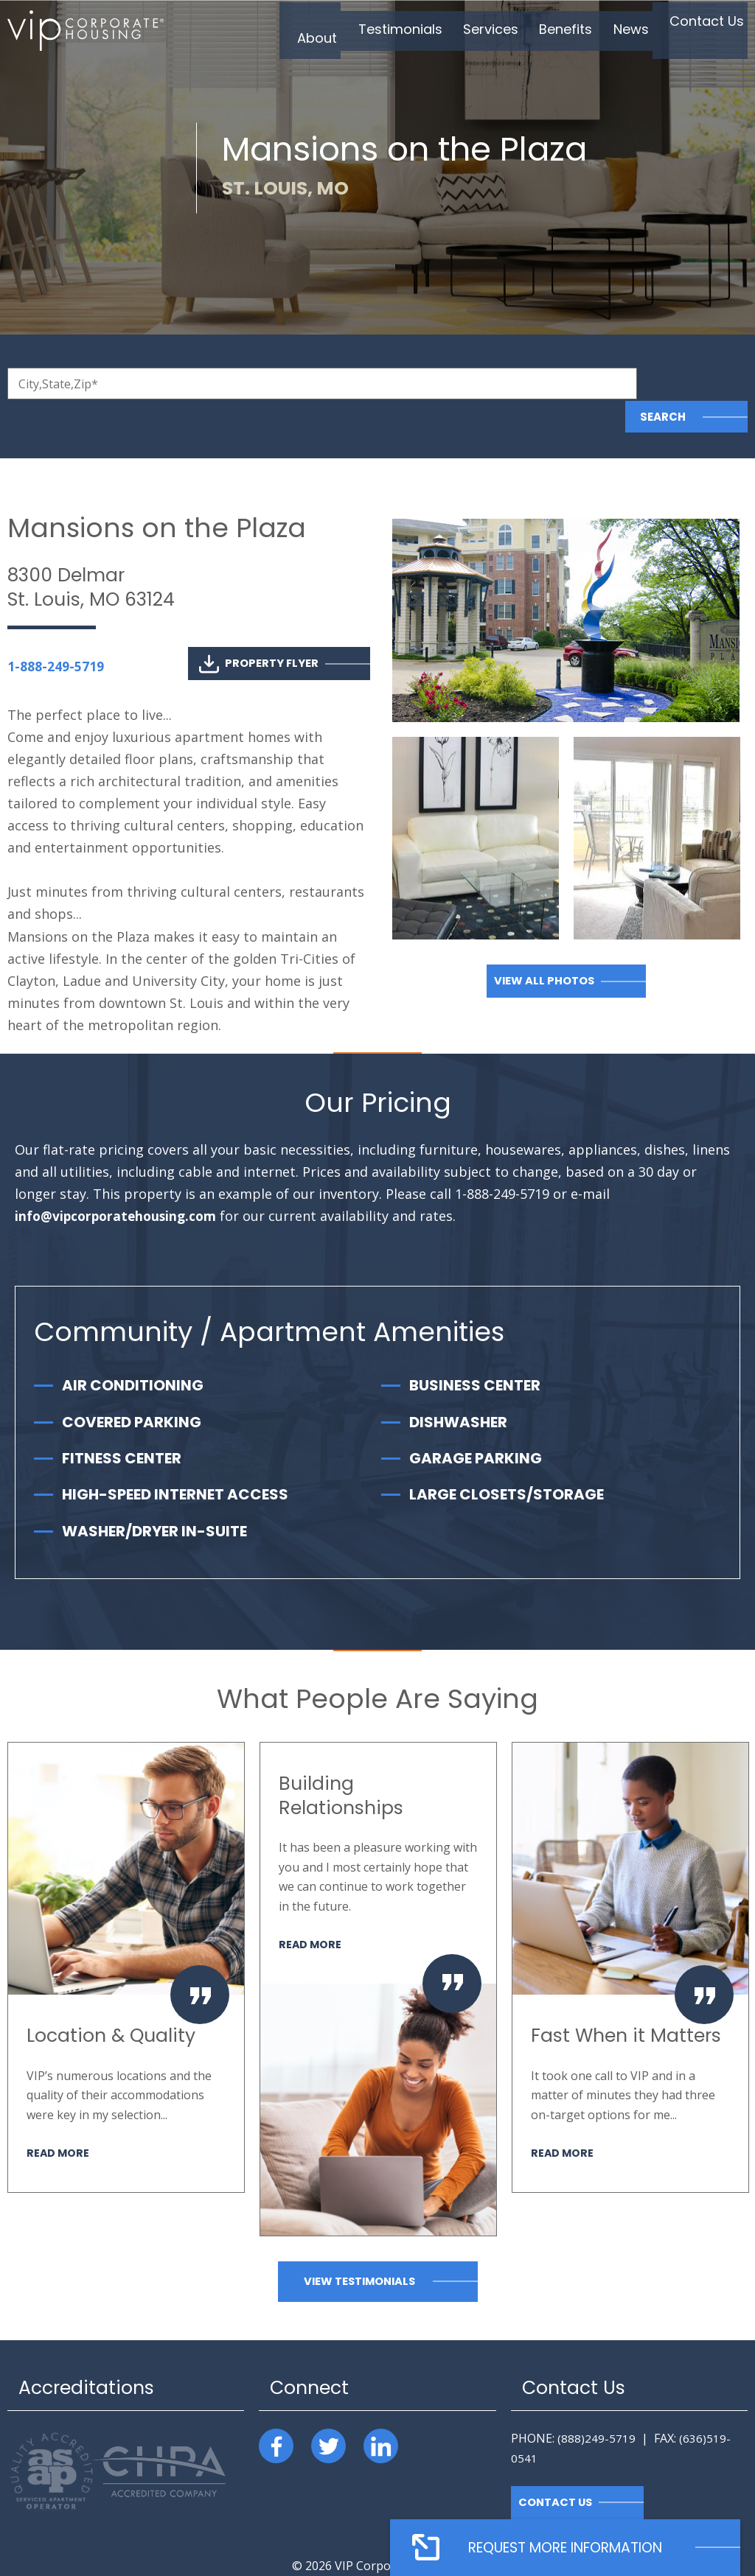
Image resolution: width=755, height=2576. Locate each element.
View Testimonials (359, 2247)
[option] (126, 1933)
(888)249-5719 (596, 2405)
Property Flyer (258, 630)
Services (453, 32)
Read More (59, 2119)
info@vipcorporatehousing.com (119, 1182)
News (611, 32)
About (263, 32)
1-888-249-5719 (55, 633)
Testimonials (355, 32)
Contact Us (695, 32)
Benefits (537, 32)
